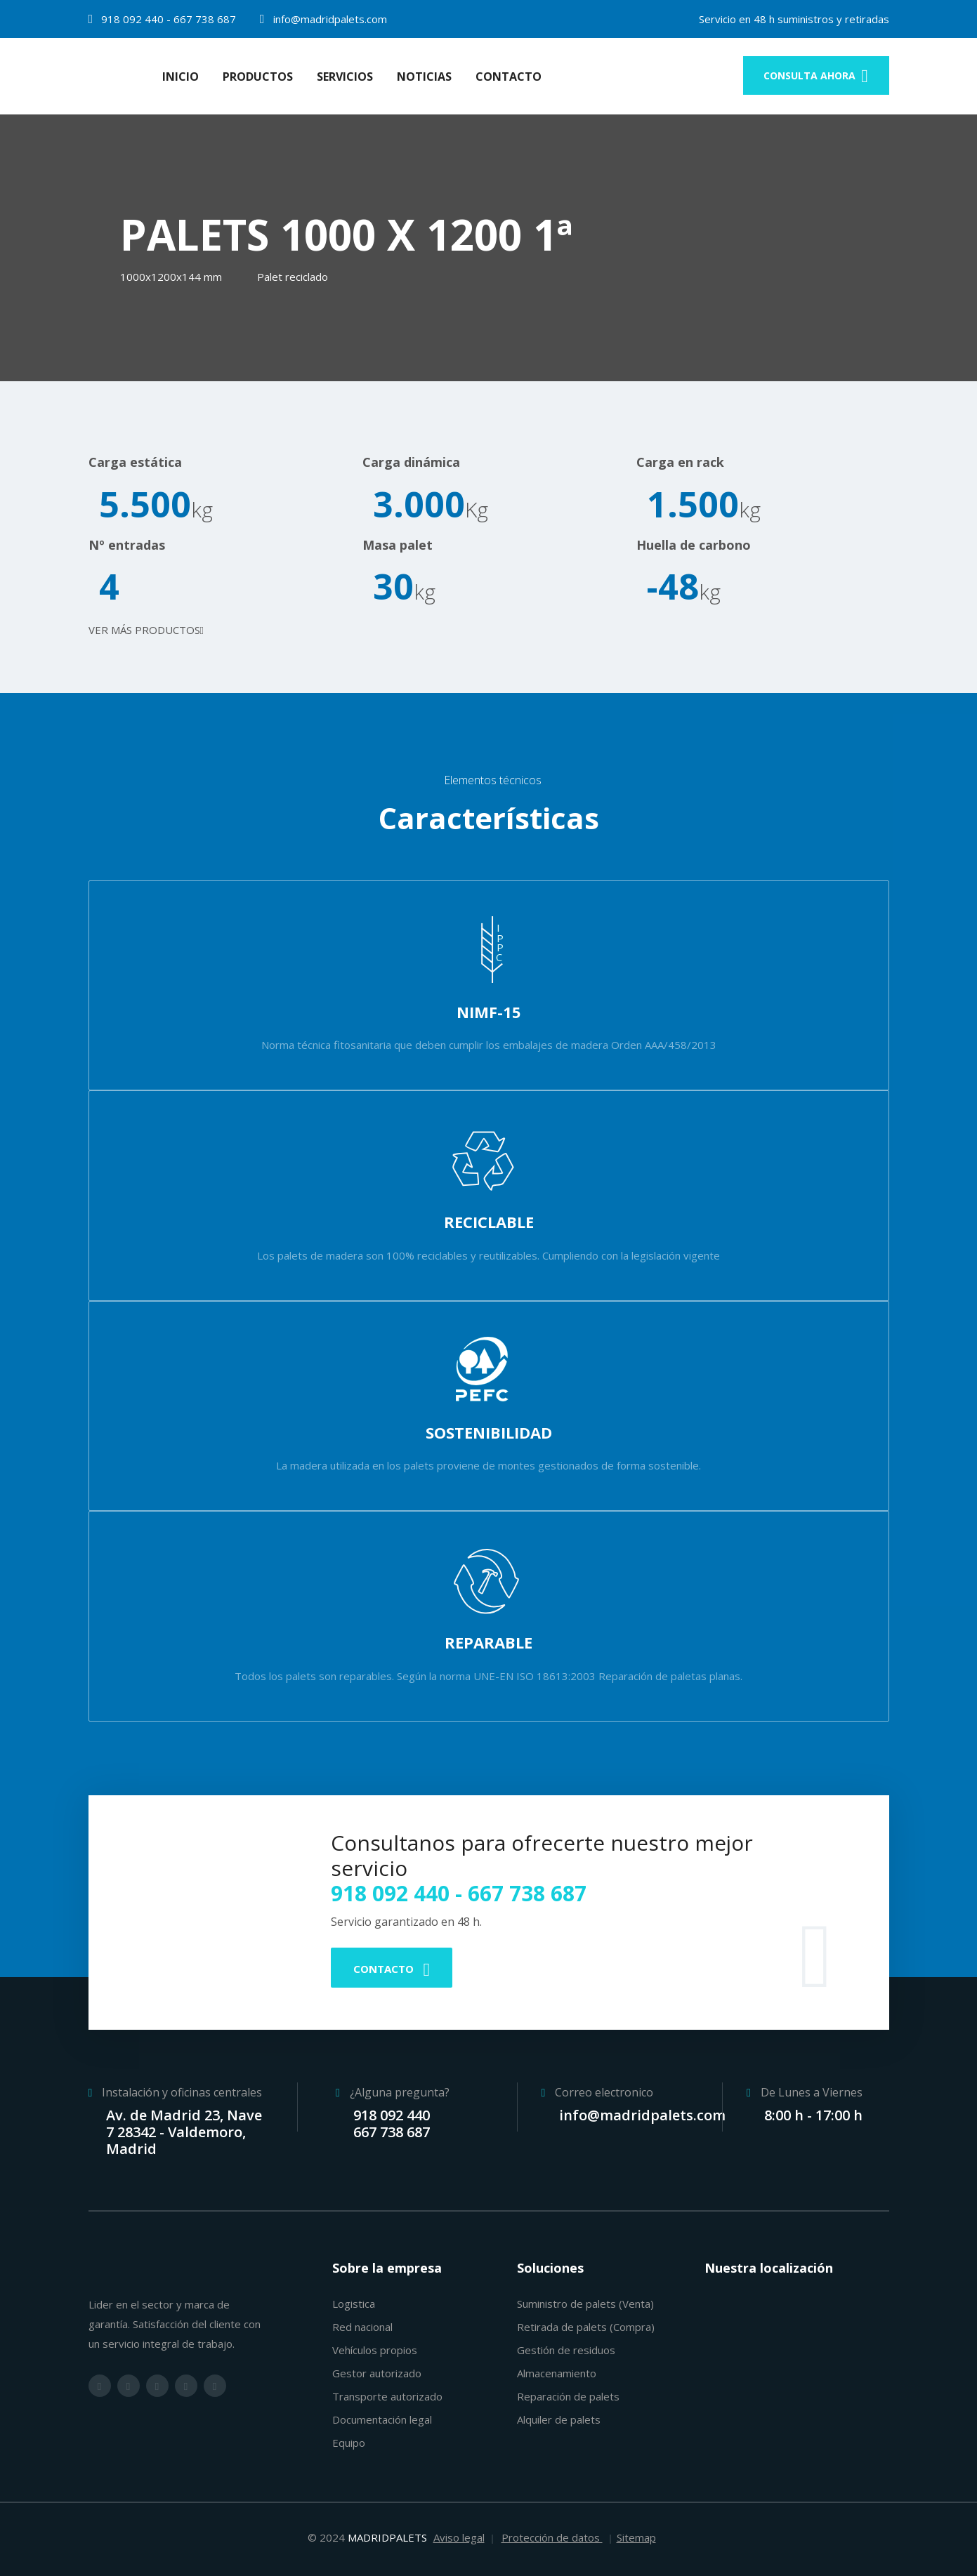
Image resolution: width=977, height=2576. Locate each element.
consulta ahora (815, 75)
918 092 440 (132, 19)
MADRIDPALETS (387, 2537)
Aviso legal (459, 2537)
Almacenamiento (556, 2373)
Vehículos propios (374, 2350)
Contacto (509, 76)
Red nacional (362, 2327)
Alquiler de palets (559, 2419)
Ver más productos (146, 630)
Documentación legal (382, 2419)
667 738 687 (204, 19)
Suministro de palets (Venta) (585, 2304)
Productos (258, 76)
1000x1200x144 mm (171, 277)
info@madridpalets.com (328, 19)
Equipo (348, 2443)
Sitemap (636, 2537)
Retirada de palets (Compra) (586, 2327)
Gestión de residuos (566, 2350)
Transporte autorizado (387, 2396)
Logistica (353, 2304)
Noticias (424, 76)
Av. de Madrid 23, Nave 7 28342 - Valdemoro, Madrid (184, 2132)
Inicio (180, 76)
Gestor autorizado (376, 2373)
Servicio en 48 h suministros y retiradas (794, 19)
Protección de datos (552, 2537)
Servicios (345, 76)
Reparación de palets (568, 2396)
